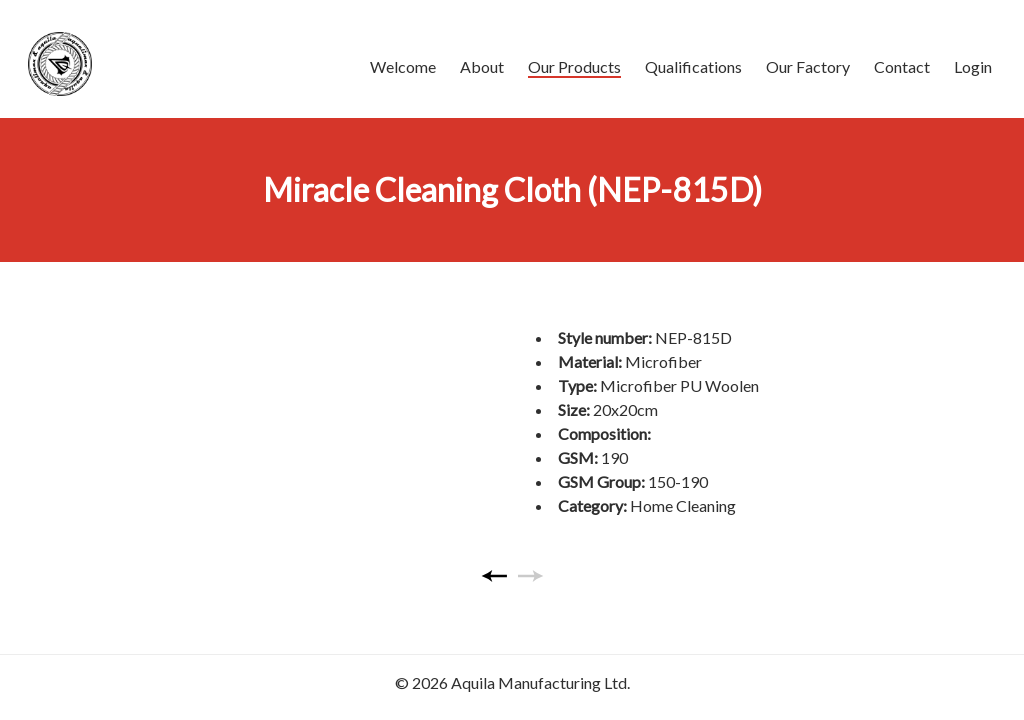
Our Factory (808, 66)
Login (973, 66)
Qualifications (693, 66)
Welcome (403, 66)
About (482, 66)
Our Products (574, 66)
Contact (902, 66)
